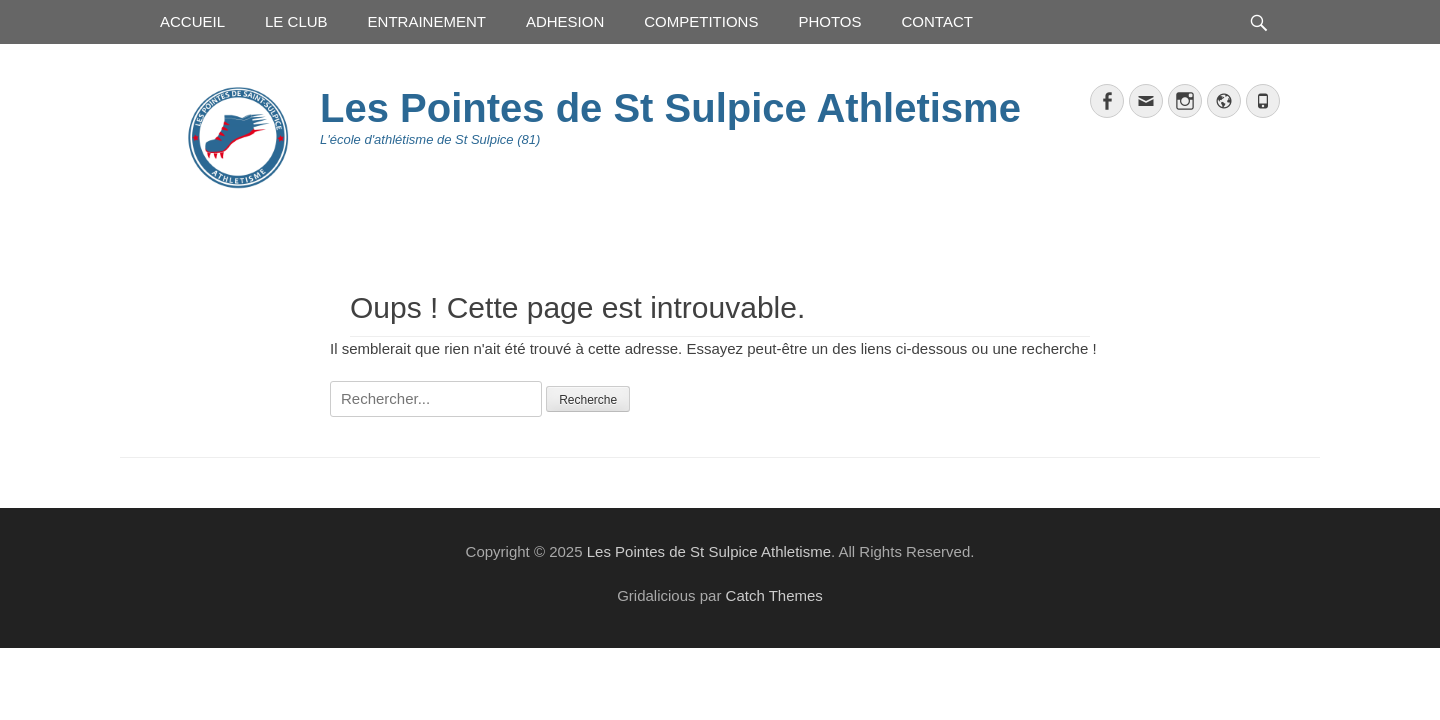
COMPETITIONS (701, 21)
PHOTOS (829, 21)
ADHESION (565, 21)
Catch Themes (774, 595)
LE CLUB (296, 21)
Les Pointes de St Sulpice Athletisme (670, 108)
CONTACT (937, 21)
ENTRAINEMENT (427, 21)
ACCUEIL (192, 21)
